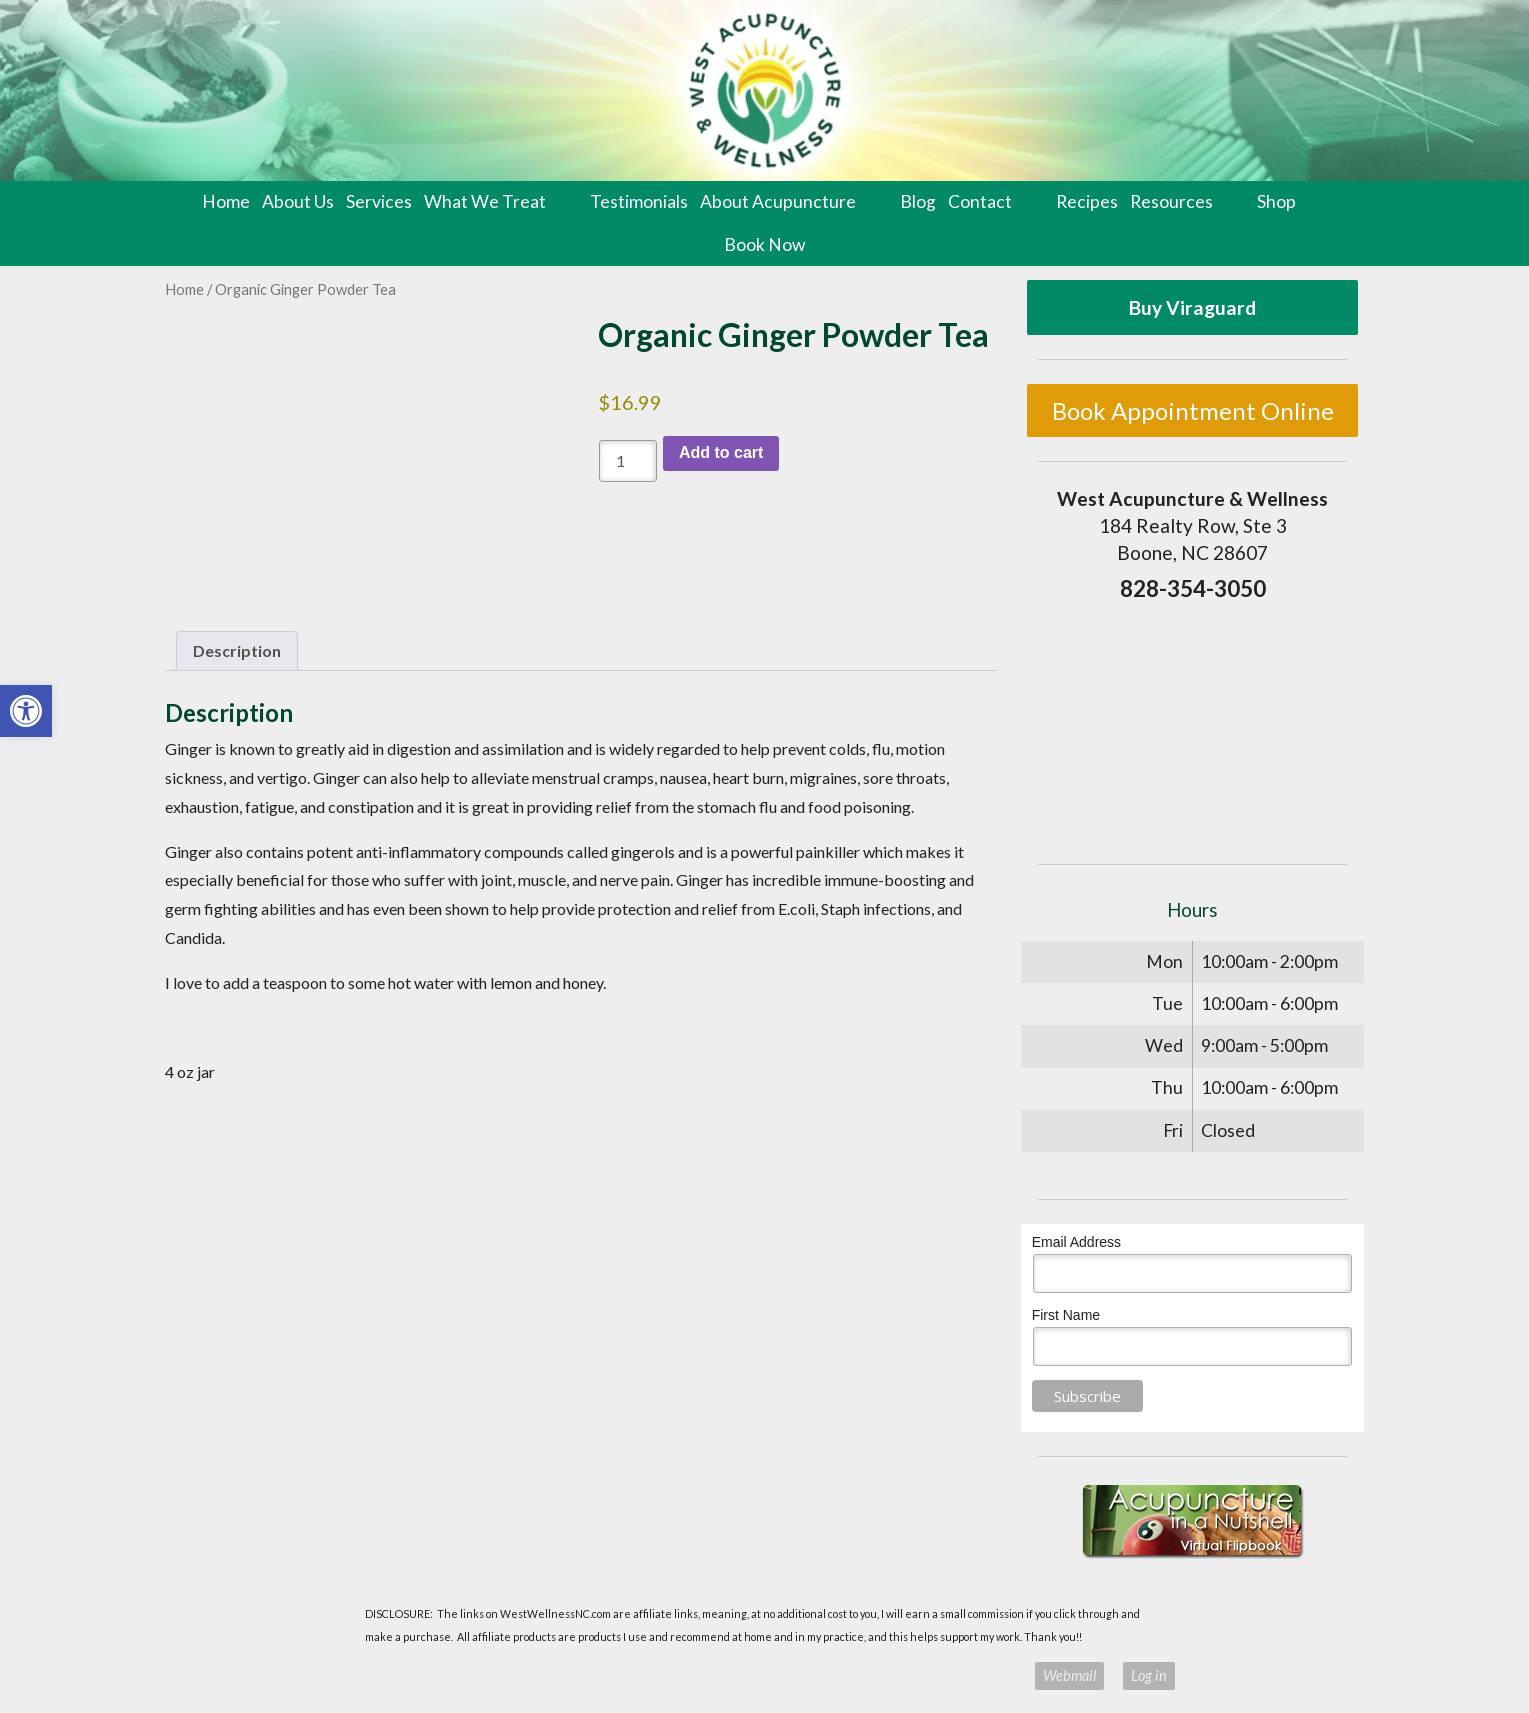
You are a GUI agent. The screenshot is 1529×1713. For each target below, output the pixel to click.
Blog (918, 201)
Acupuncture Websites (414, 1675)
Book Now (764, 244)
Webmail (1069, 1675)
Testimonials (639, 201)
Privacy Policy (983, 1675)
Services (379, 201)
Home (226, 201)
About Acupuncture (778, 201)
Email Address (1076, 1242)
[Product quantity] (628, 461)
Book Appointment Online (1193, 410)
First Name (1066, 1315)
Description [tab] (237, 650)
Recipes (1087, 201)
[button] (26, 711)
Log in (1149, 1675)
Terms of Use (899, 1675)
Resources (1171, 201)
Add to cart (721, 452)
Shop (1276, 201)
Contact (980, 201)
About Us (298, 201)
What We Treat (485, 201)
